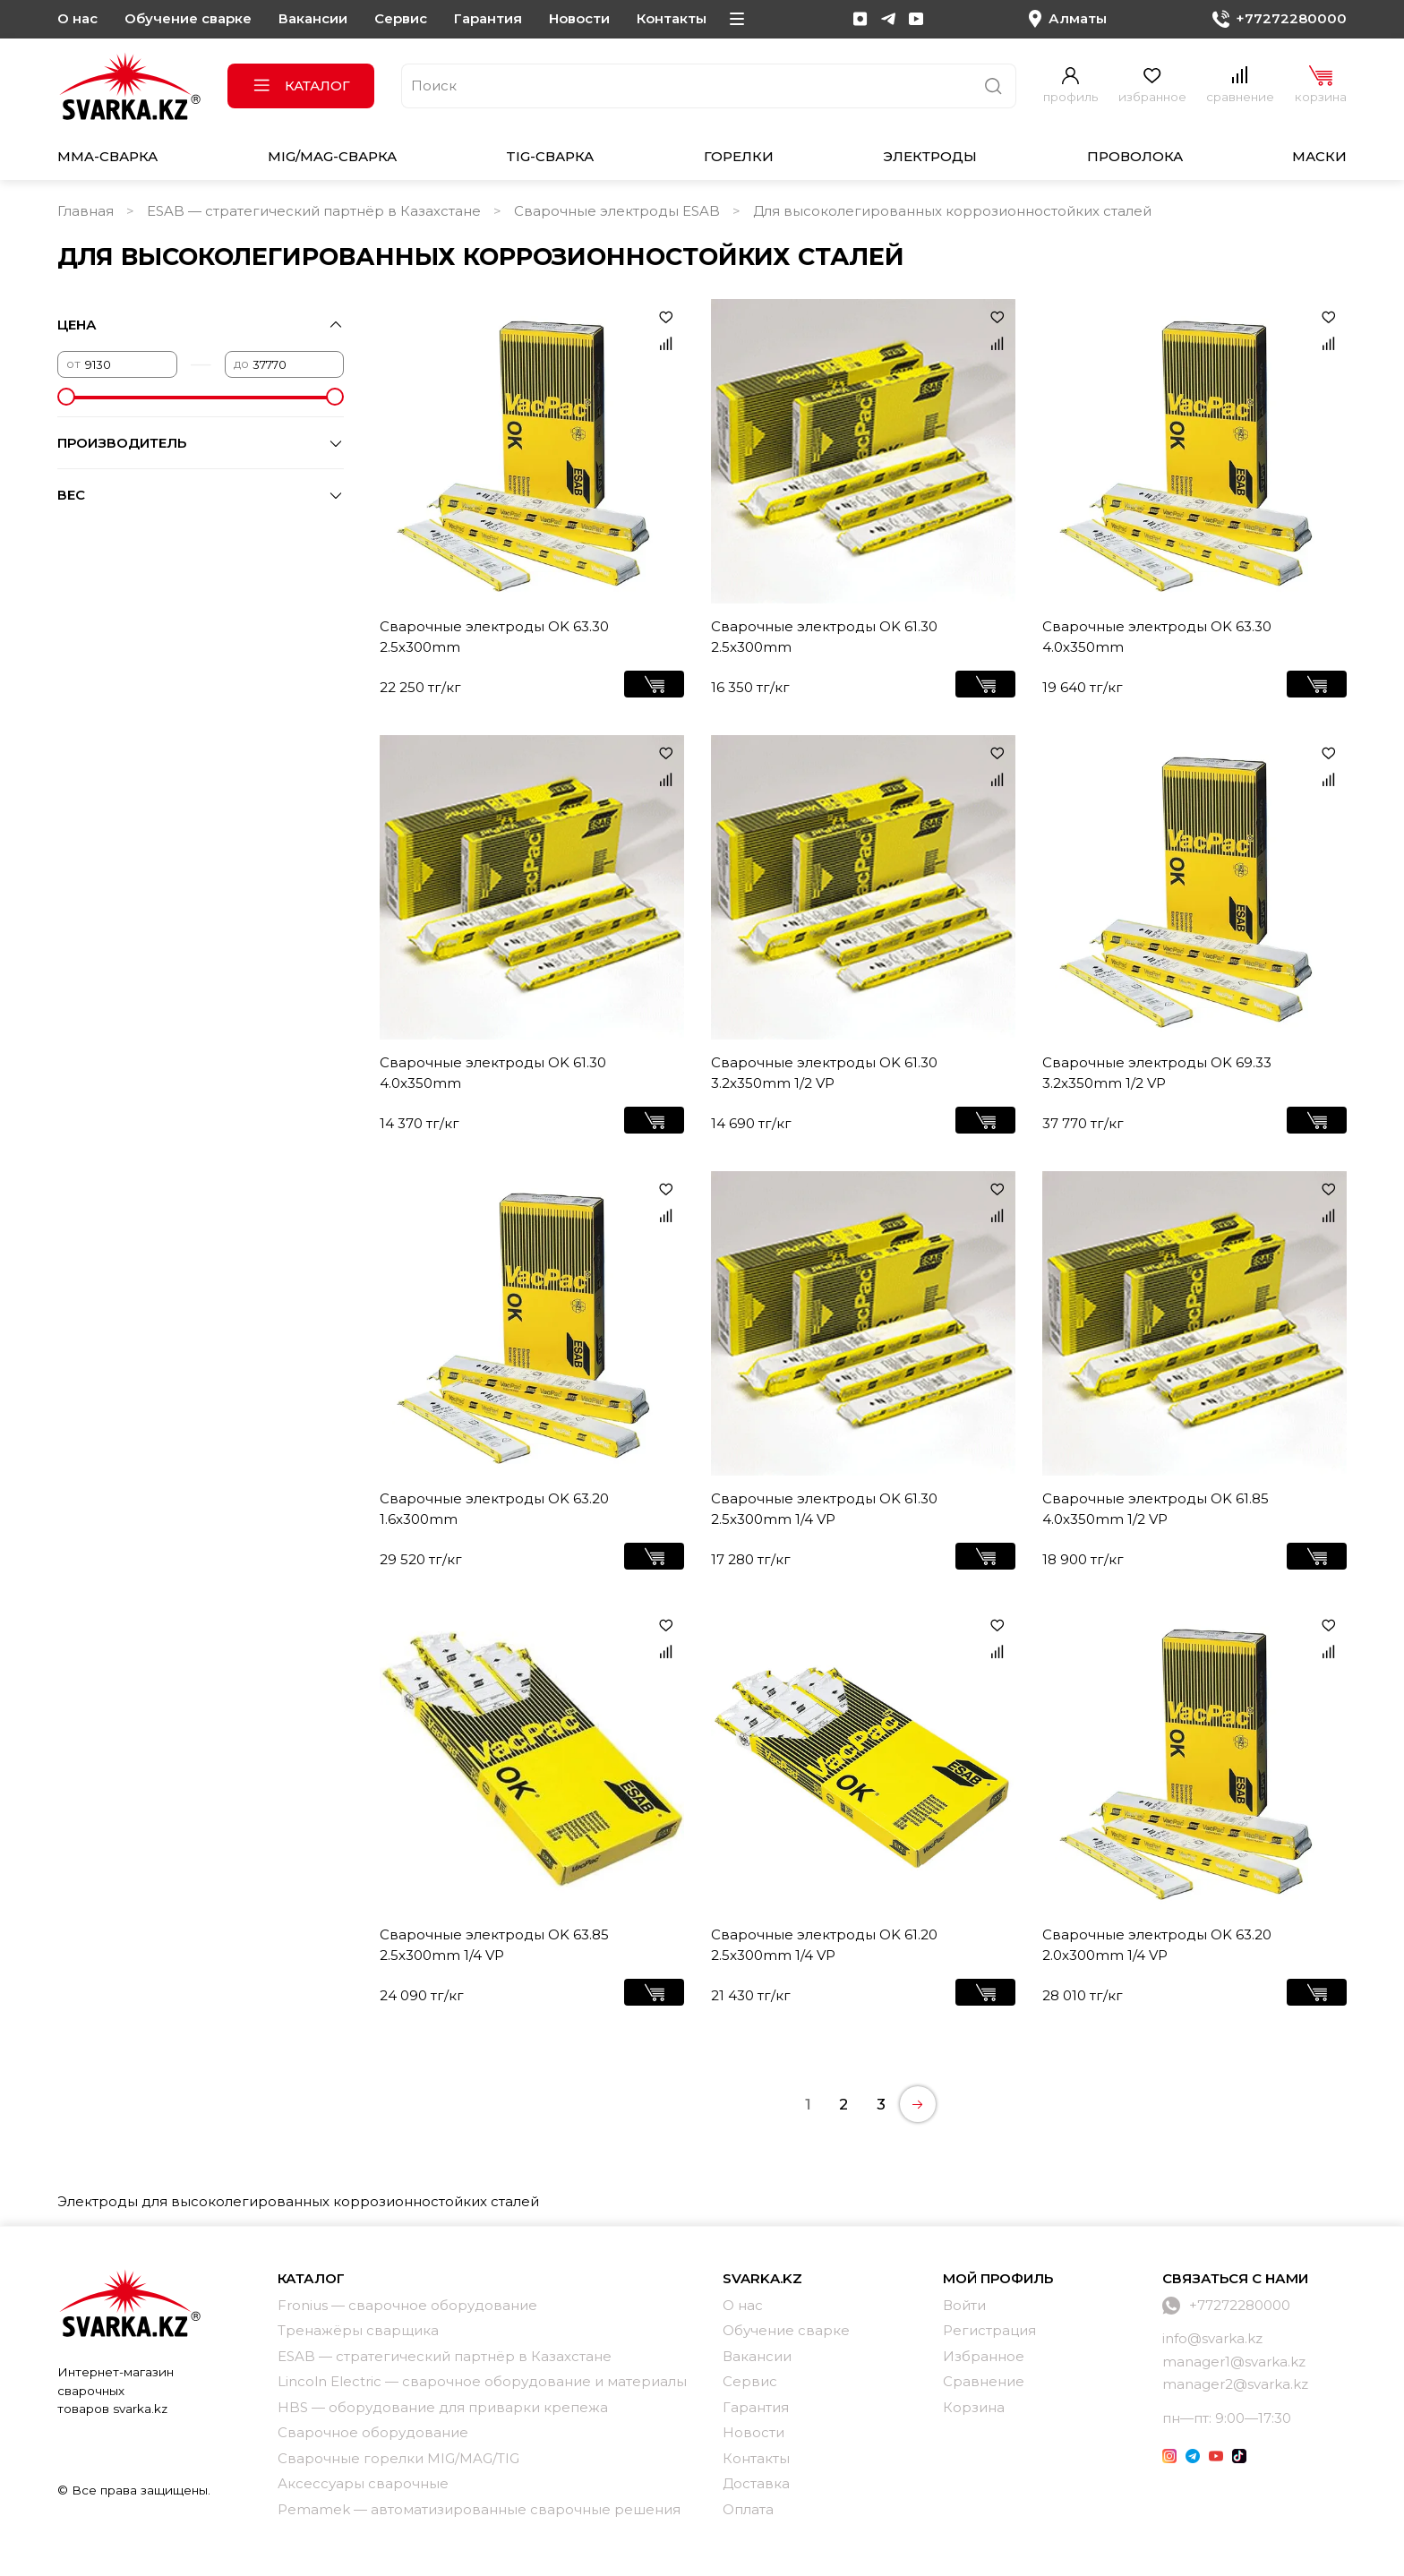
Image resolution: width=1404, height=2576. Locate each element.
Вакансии (312, 18)
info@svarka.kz (1212, 2338)
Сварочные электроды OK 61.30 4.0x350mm (493, 1072)
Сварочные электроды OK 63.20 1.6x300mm (494, 1509)
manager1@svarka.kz (1234, 2361)
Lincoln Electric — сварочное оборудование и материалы (482, 2381)
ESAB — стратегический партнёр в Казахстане (314, 210)
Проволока (1135, 156)
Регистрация (989, 2330)
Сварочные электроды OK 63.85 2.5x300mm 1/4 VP (494, 1945)
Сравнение (983, 2381)
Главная (85, 210)
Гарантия (488, 18)
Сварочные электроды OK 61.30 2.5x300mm (824, 636)
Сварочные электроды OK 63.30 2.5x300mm (494, 636)
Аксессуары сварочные (363, 2483)
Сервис (400, 18)
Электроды (930, 156)
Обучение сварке (188, 18)
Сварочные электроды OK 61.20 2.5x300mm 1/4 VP (824, 1945)
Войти (964, 2305)
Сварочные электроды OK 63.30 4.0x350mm (1156, 636)
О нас (77, 18)
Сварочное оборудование (373, 2432)
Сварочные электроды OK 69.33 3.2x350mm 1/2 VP (1156, 1072)
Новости (579, 18)
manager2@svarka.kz (1235, 2383)
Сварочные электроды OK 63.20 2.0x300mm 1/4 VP (1156, 1945)
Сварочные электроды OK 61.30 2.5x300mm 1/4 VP (824, 1509)
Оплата (748, 2509)
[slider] (66, 396)
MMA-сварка (107, 156)
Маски (1319, 156)
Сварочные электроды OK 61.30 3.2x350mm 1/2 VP (824, 1072)
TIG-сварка (550, 156)
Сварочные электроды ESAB (617, 210)
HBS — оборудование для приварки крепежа (443, 2407)
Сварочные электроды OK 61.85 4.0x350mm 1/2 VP (1155, 1509)
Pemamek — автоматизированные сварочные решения (479, 2509)
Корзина (974, 2407)
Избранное (983, 2356)
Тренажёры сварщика (358, 2330)
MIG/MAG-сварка (332, 156)
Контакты (671, 18)
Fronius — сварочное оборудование (407, 2305)
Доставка (756, 2483)
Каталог (301, 85)
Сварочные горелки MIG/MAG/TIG (398, 2458)
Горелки (739, 156)
